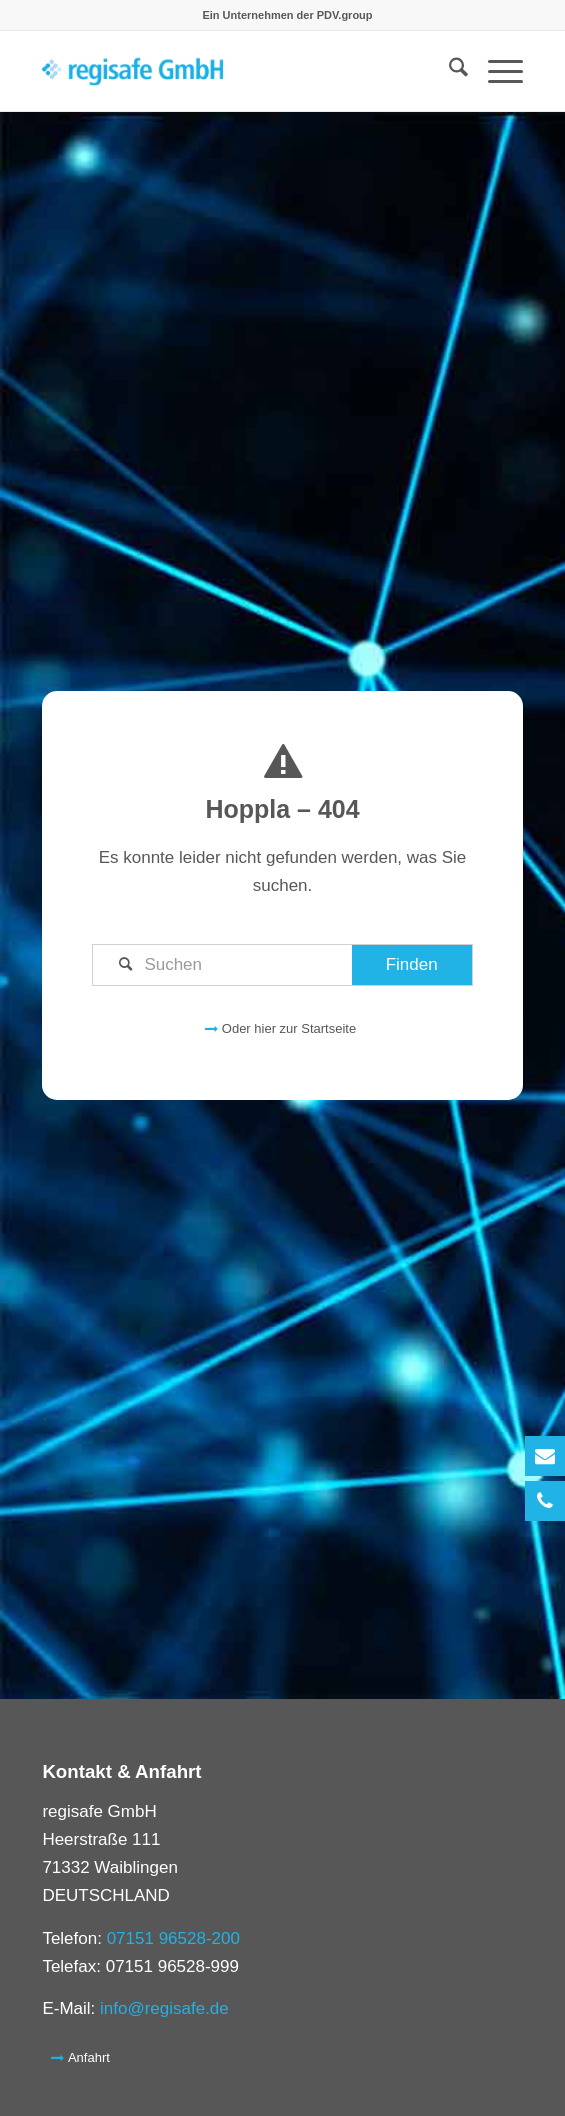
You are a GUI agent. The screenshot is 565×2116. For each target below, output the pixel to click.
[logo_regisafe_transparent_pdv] (234, 71)
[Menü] (495, 71)
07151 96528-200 (173, 1938)
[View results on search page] (412, 965)
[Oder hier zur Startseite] (282, 1028)
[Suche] (448, 71)
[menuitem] (287, 15)
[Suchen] (282, 965)
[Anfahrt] (82, 2057)
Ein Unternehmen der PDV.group (287, 15)
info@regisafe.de (164, 2008)
